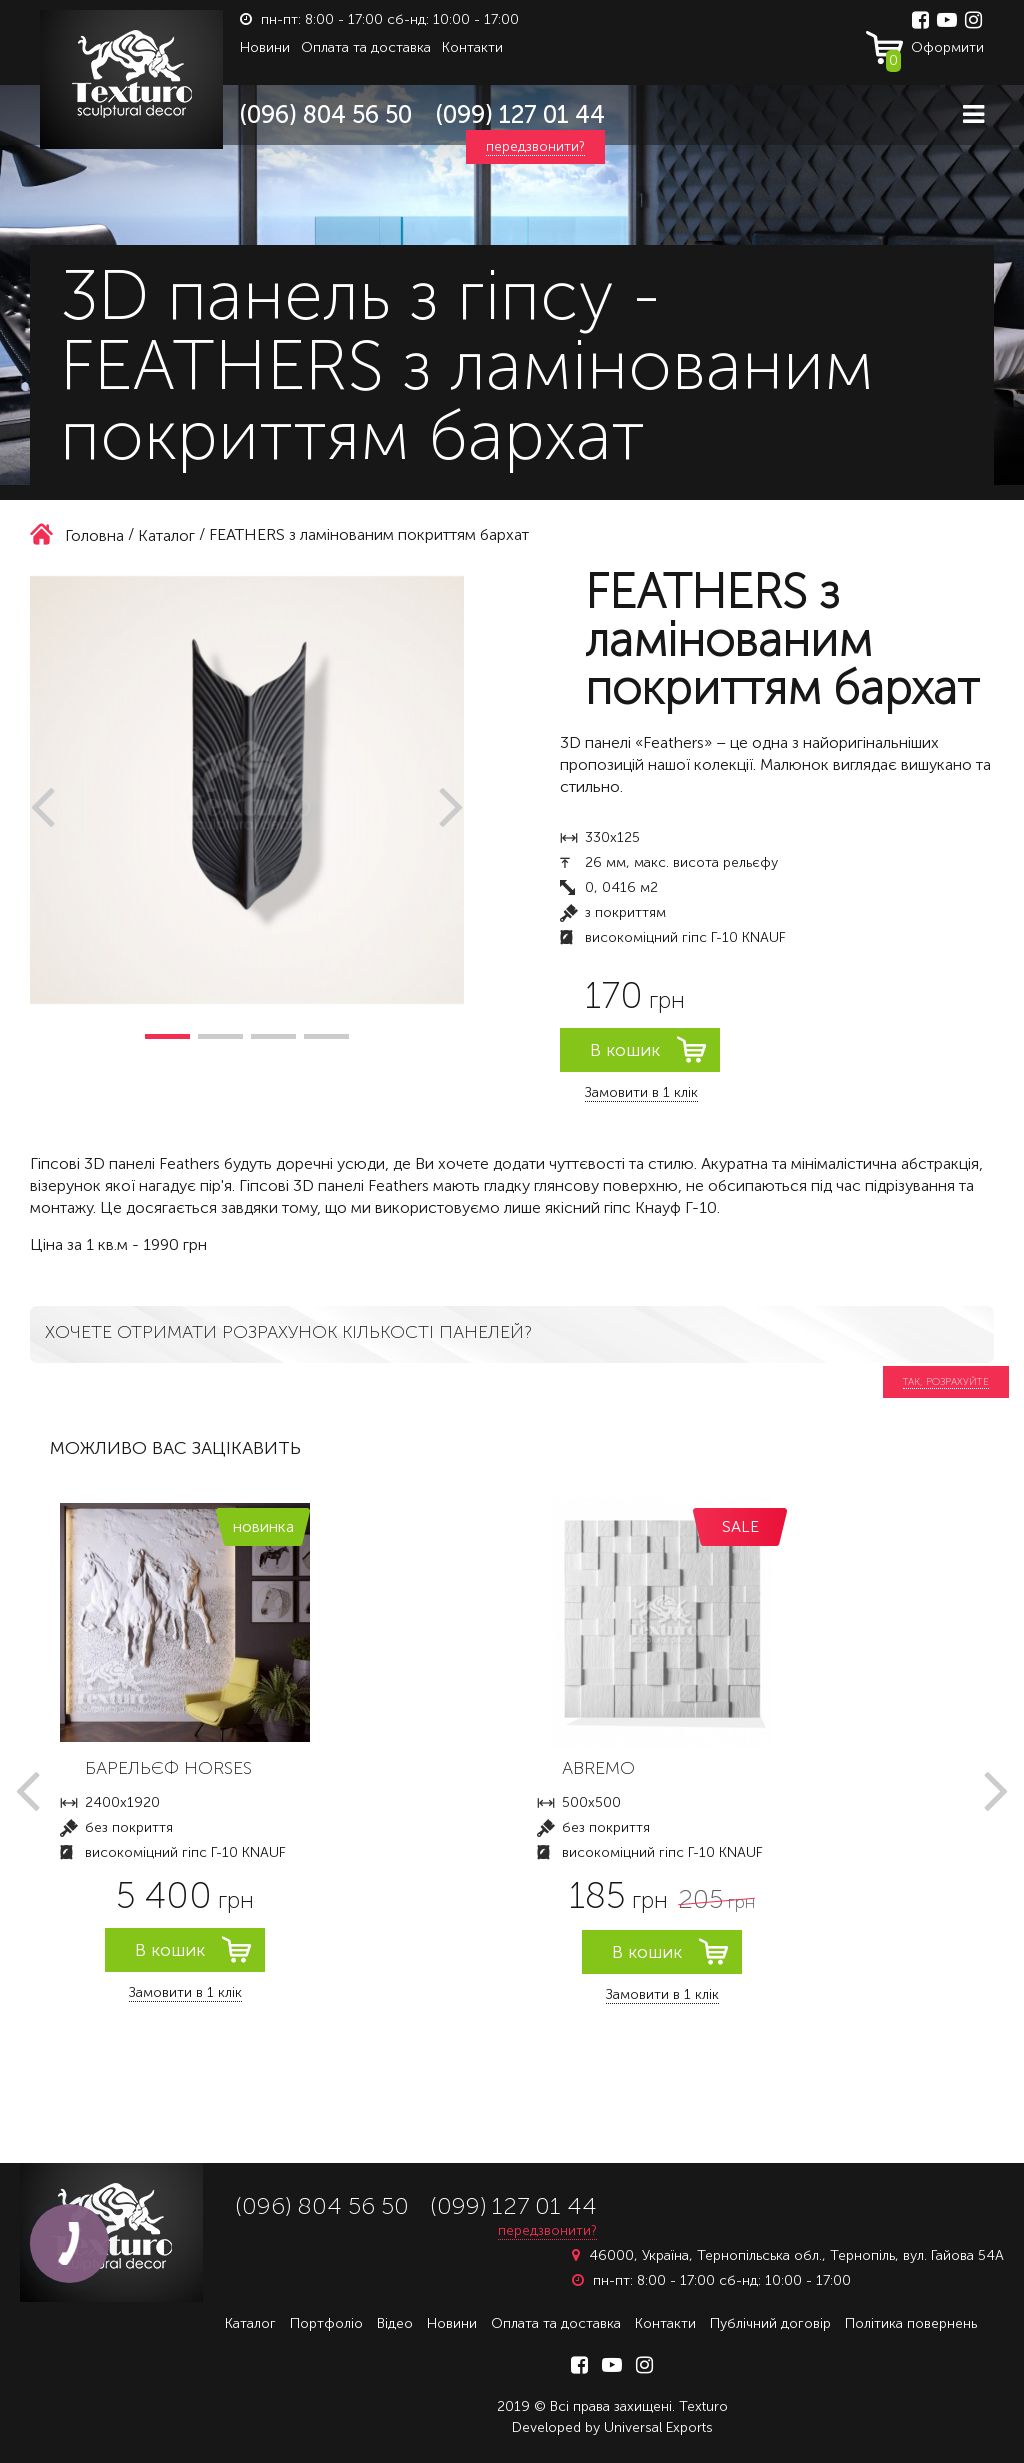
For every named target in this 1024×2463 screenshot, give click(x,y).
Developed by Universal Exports (612, 2427)
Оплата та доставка (366, 47)
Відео (395, 2323)
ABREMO (598, 1768)
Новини (265, 47)
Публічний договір (770, 2323)
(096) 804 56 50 (326, 114)
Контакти (472, 47)
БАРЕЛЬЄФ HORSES (168, 1768)
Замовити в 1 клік (641, 1092)
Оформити (935, 52)
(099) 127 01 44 (520, 114)
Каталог (250, 2323)
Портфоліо (326, 2323)
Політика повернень (911, 2323)
